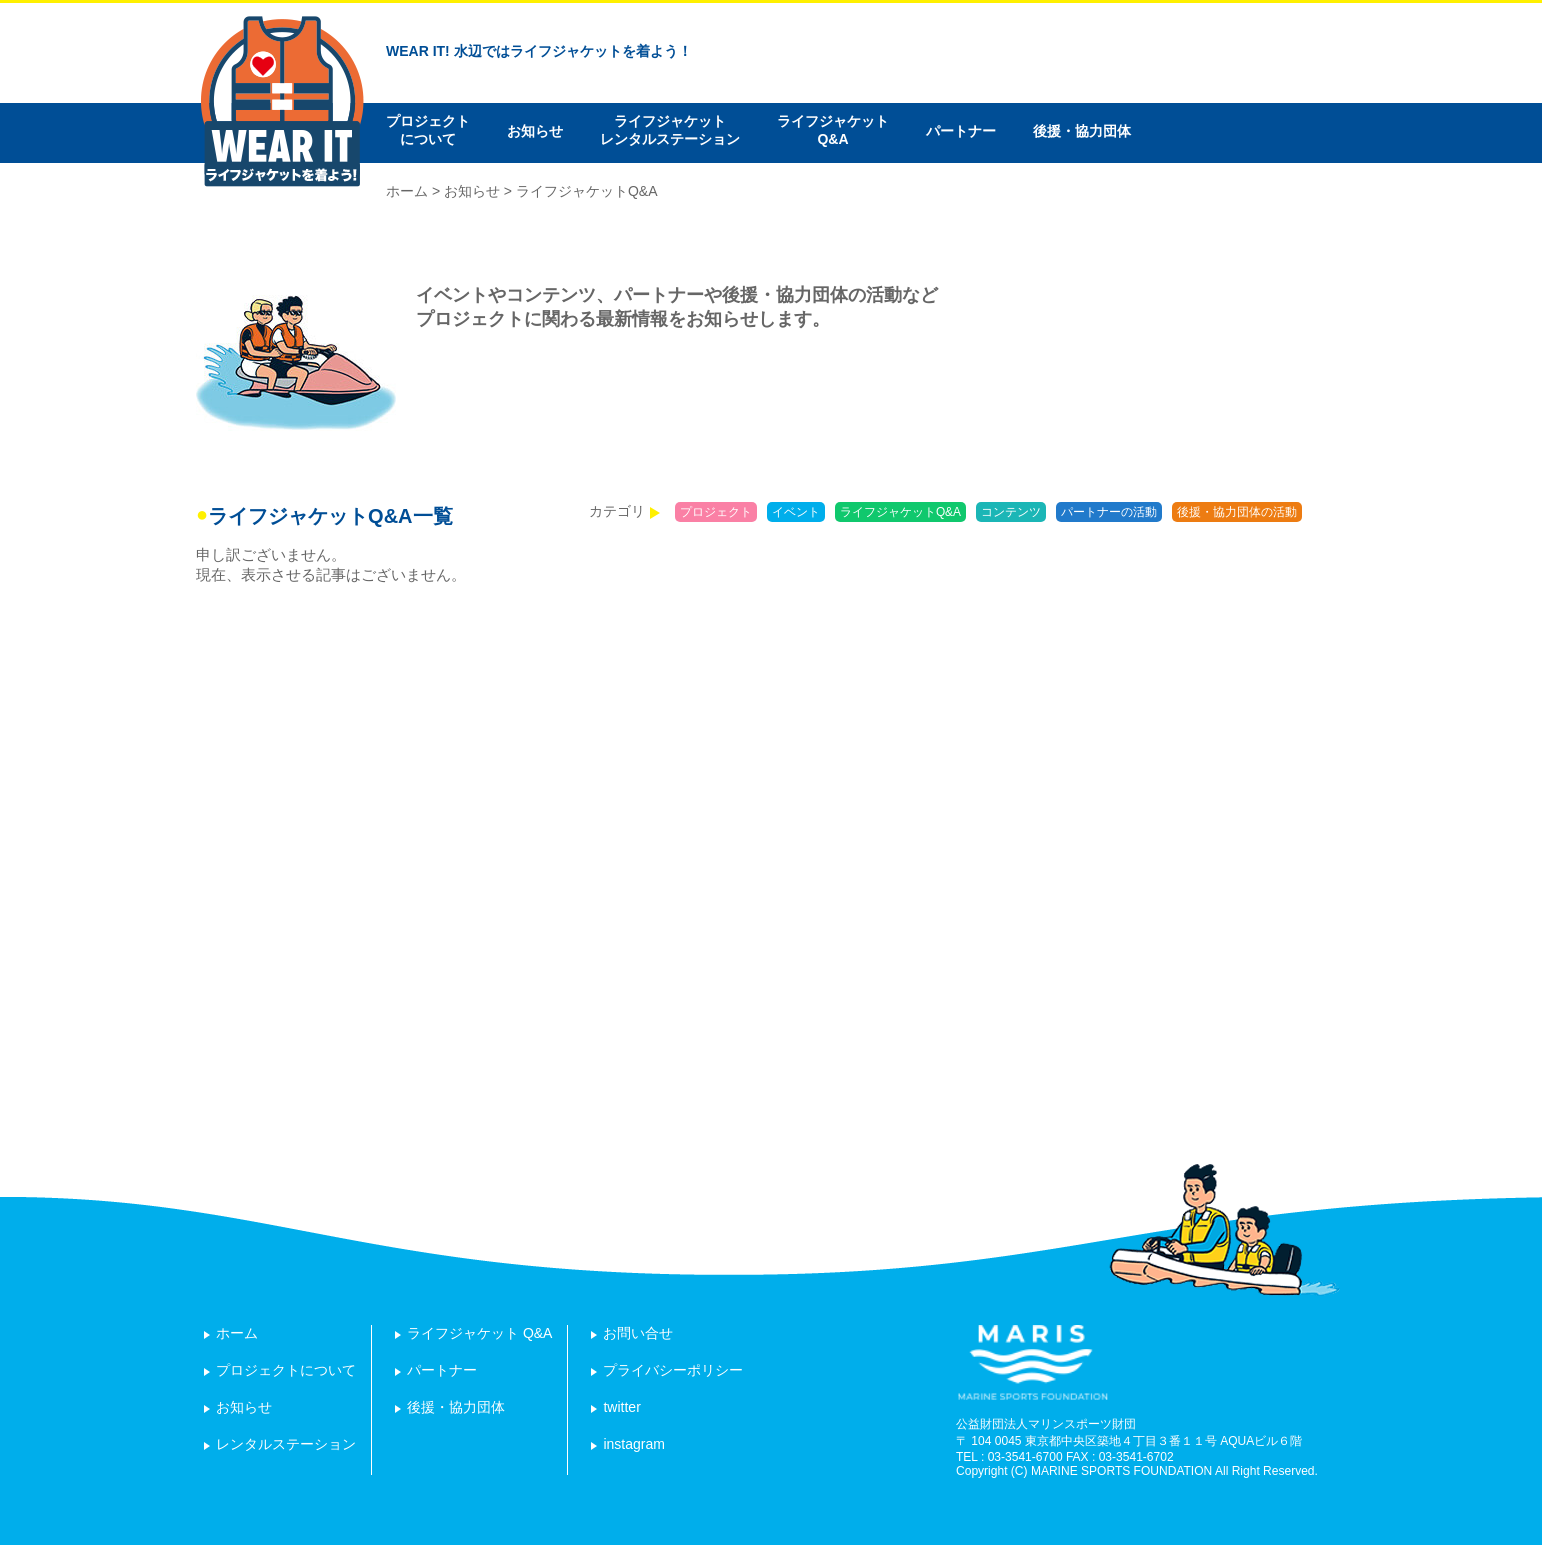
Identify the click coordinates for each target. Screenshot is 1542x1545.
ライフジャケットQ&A (833, 130)
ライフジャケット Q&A (479, 1333)
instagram (633, 1444)
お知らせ (535, 131)
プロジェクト (716, 512)
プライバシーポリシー (673, 1370)
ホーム (407, 191)
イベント (796, 512)
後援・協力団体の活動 (1237, 512)
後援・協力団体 (1082, 131)
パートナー (961, 131)
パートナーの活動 (1109, 512)
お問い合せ (638, 1333)
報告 (1329, 512)
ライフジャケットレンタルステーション (670, 130)
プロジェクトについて (428, 130)
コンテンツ (1011, 512)
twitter (621, 1407)
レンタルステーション (286, 1444)
